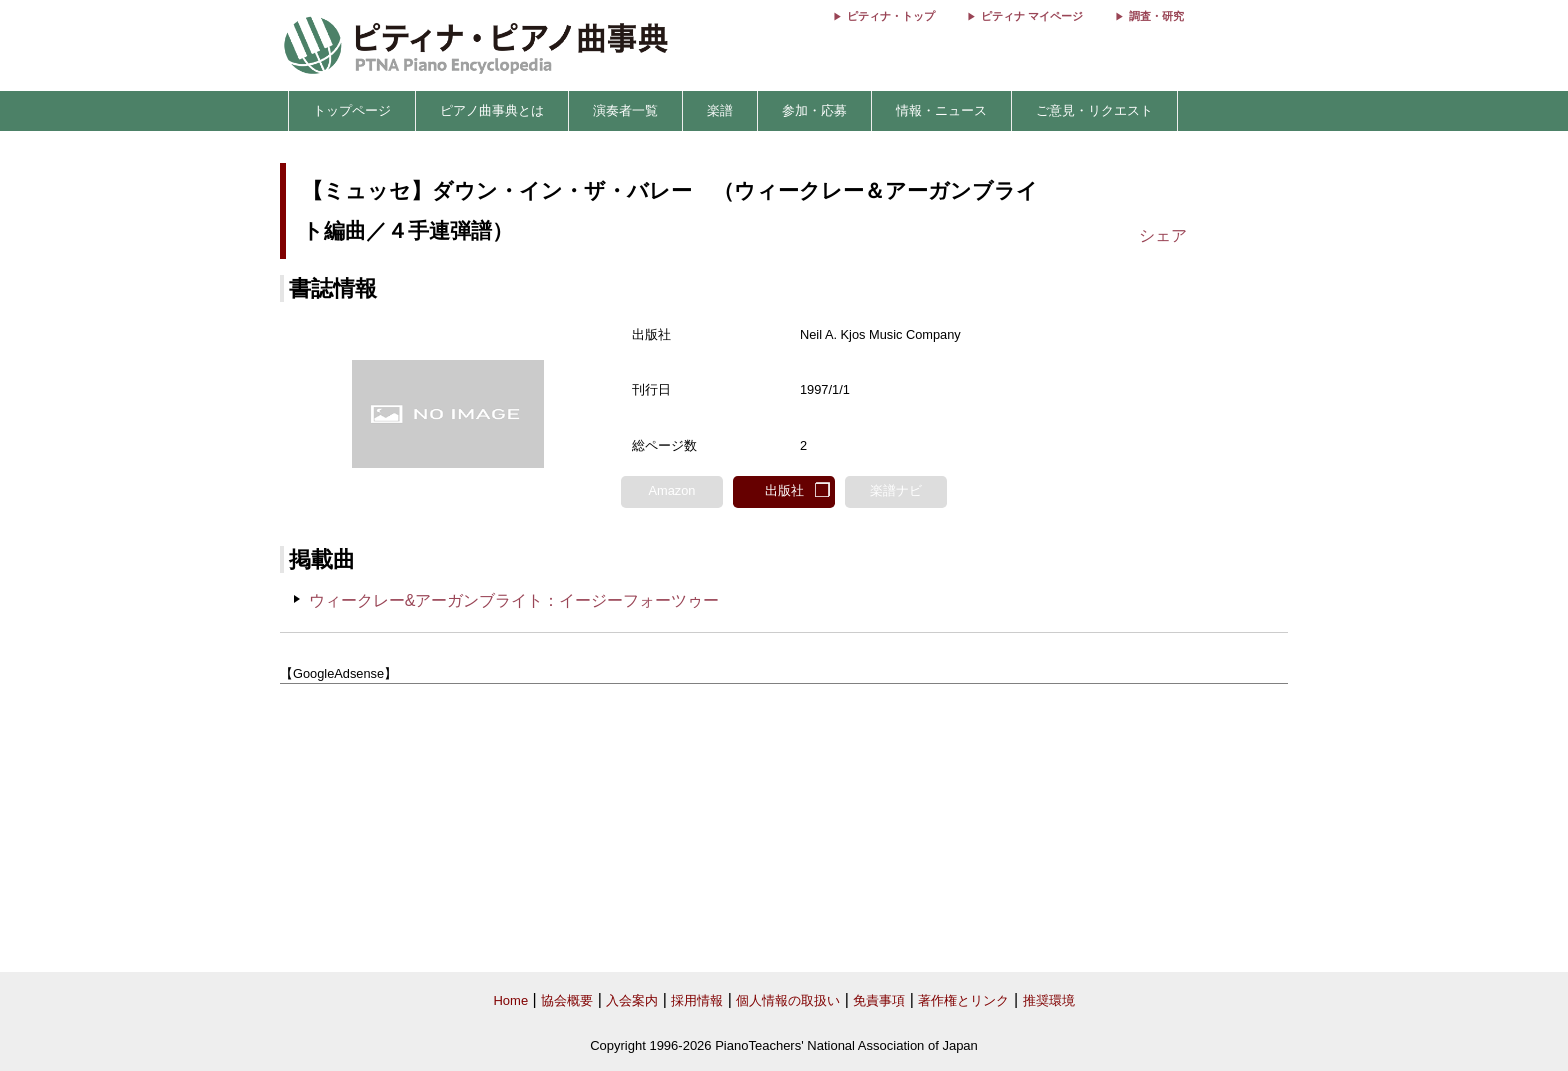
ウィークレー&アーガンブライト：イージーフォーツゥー (514, 600)
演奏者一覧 (625, 110)
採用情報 (697, 1000)
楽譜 (720, 110)
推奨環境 (1049, 1000)
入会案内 (632, 1000)
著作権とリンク (963, 1000)
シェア (1163, 235)
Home (510, 1000)
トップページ (352, 110)
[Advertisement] (784, 829)
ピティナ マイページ (1032, 16)
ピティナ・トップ (891, 16)
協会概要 (567, 1000)
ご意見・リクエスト (1094, 110)
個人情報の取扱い (788, 1000)
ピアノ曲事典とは (492, 110)
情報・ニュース (941, 110)
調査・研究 (1156, 16)
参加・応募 (814, 110)
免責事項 (879, 1000)
